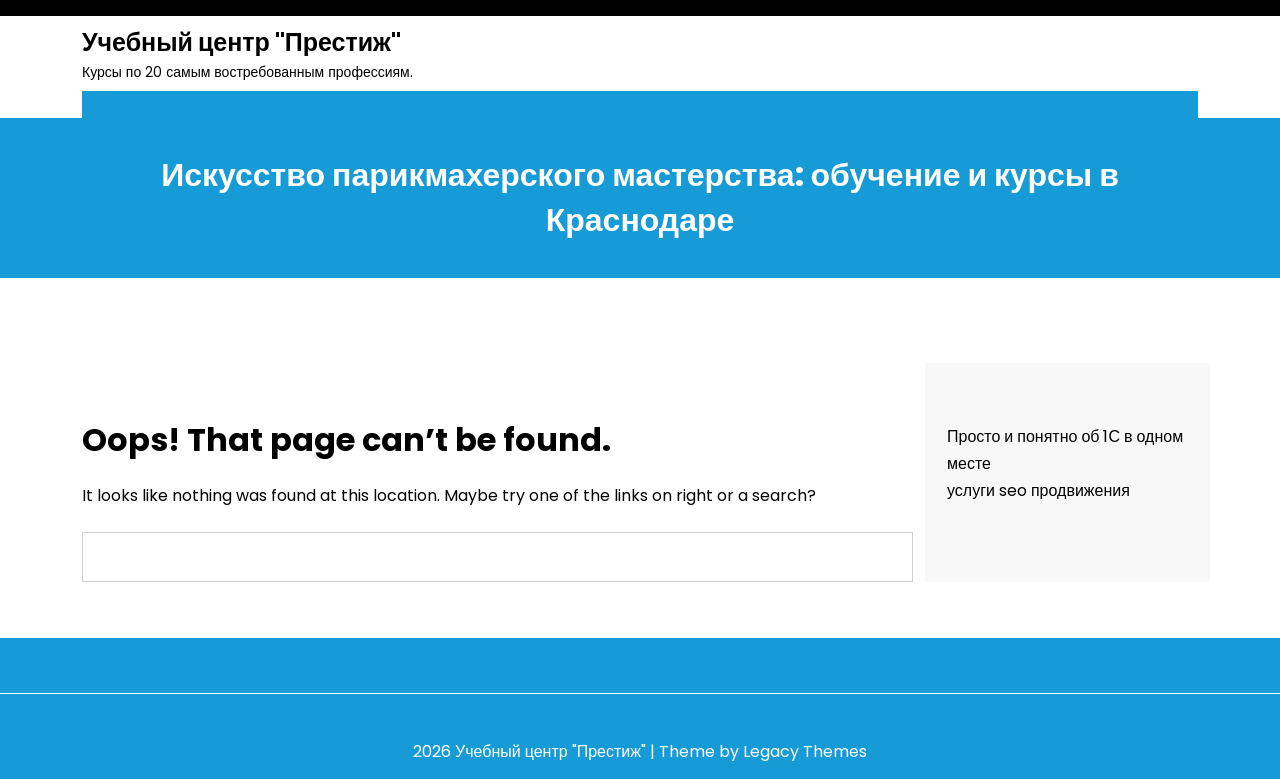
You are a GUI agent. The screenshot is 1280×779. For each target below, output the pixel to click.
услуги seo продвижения (1038, 490)
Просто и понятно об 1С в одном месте (1065, 450)
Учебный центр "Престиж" (241, 42)
